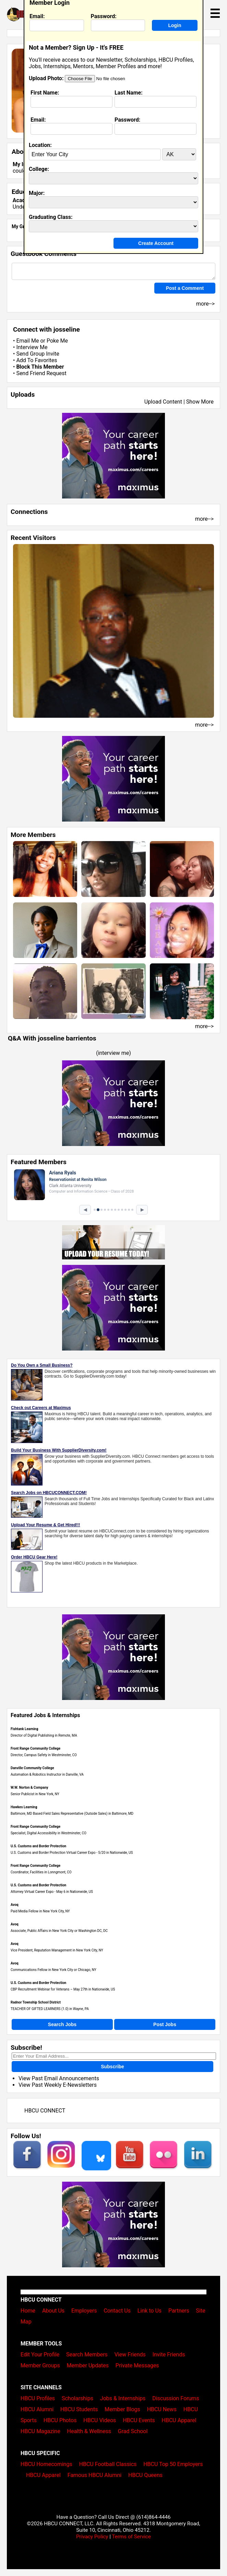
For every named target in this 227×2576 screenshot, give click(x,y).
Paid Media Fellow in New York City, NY (40, 1911)
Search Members (87, 2354)
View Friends (130, 2354)
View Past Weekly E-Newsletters (58, 2085)
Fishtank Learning (24, 1729)
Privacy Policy (92, 2537)
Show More (200, 401)
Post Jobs (164, 2024)
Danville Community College (32, 1768)
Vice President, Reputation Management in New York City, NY (57, 1950)
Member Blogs (122, 2409)
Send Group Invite (37, 353)
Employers (84, 2310)
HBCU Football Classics (108, 2464)
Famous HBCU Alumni (95, 2475)
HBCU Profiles (38, 2398)
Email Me (27, 340)
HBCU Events (139, 2420)
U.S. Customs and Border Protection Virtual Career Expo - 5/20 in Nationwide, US (72, 1852)
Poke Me (57, 340)
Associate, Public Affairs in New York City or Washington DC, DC (59, 1931)
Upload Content (163, 401)
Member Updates (88, 2365)
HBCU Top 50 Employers (173, 2464)
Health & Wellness (89, 2431)
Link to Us (150, 2310)
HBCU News (162, 2409)
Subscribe (112, 2066)
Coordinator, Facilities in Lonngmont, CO (41, 1872)
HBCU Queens (145, 2475)
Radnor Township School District (36, 2002)
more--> (204, 519)
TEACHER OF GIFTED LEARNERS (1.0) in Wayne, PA (50, 2009)
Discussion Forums (175, 2398)
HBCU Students (79, 2409)
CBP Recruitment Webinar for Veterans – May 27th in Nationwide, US (63, 1989)
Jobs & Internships (122, 2398)
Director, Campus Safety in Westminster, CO (44, 1755)
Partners (178, 2310)
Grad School (133, 2431)
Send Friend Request (41, 373)
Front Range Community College (35, 1748)
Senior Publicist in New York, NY (35, 1794)
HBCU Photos (60, 2420)
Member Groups (40, 2365)
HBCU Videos (99, 2420)
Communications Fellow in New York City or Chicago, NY (53, 1970)
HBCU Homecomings (46, 2464)
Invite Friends (169, 2354)
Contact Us (117, 2310)
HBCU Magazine (40, 2431)
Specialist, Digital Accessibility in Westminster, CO (48, 1833)
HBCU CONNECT (44, 2110)
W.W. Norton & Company (29, 1787)
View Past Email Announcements (59, 2078)
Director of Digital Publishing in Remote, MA (44, 1735)
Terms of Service (131, 2537)
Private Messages (137, 2365)
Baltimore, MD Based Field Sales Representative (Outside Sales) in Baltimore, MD (72, 1813)
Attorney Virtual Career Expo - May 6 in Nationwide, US (52, 1892)
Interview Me (31, 347)
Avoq (15, 1905)
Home (28, 2310)
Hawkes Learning (24, 1807)
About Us (53, 2310)
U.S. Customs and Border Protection (38, 1846)
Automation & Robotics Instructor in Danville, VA (47, 1774)
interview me (113, 1053)
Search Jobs (62, 2024)
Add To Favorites (36, 360)
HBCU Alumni (37, 2409)
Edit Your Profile (40, 2354)
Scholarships (77, 2398)
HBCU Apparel (179, 2420)
